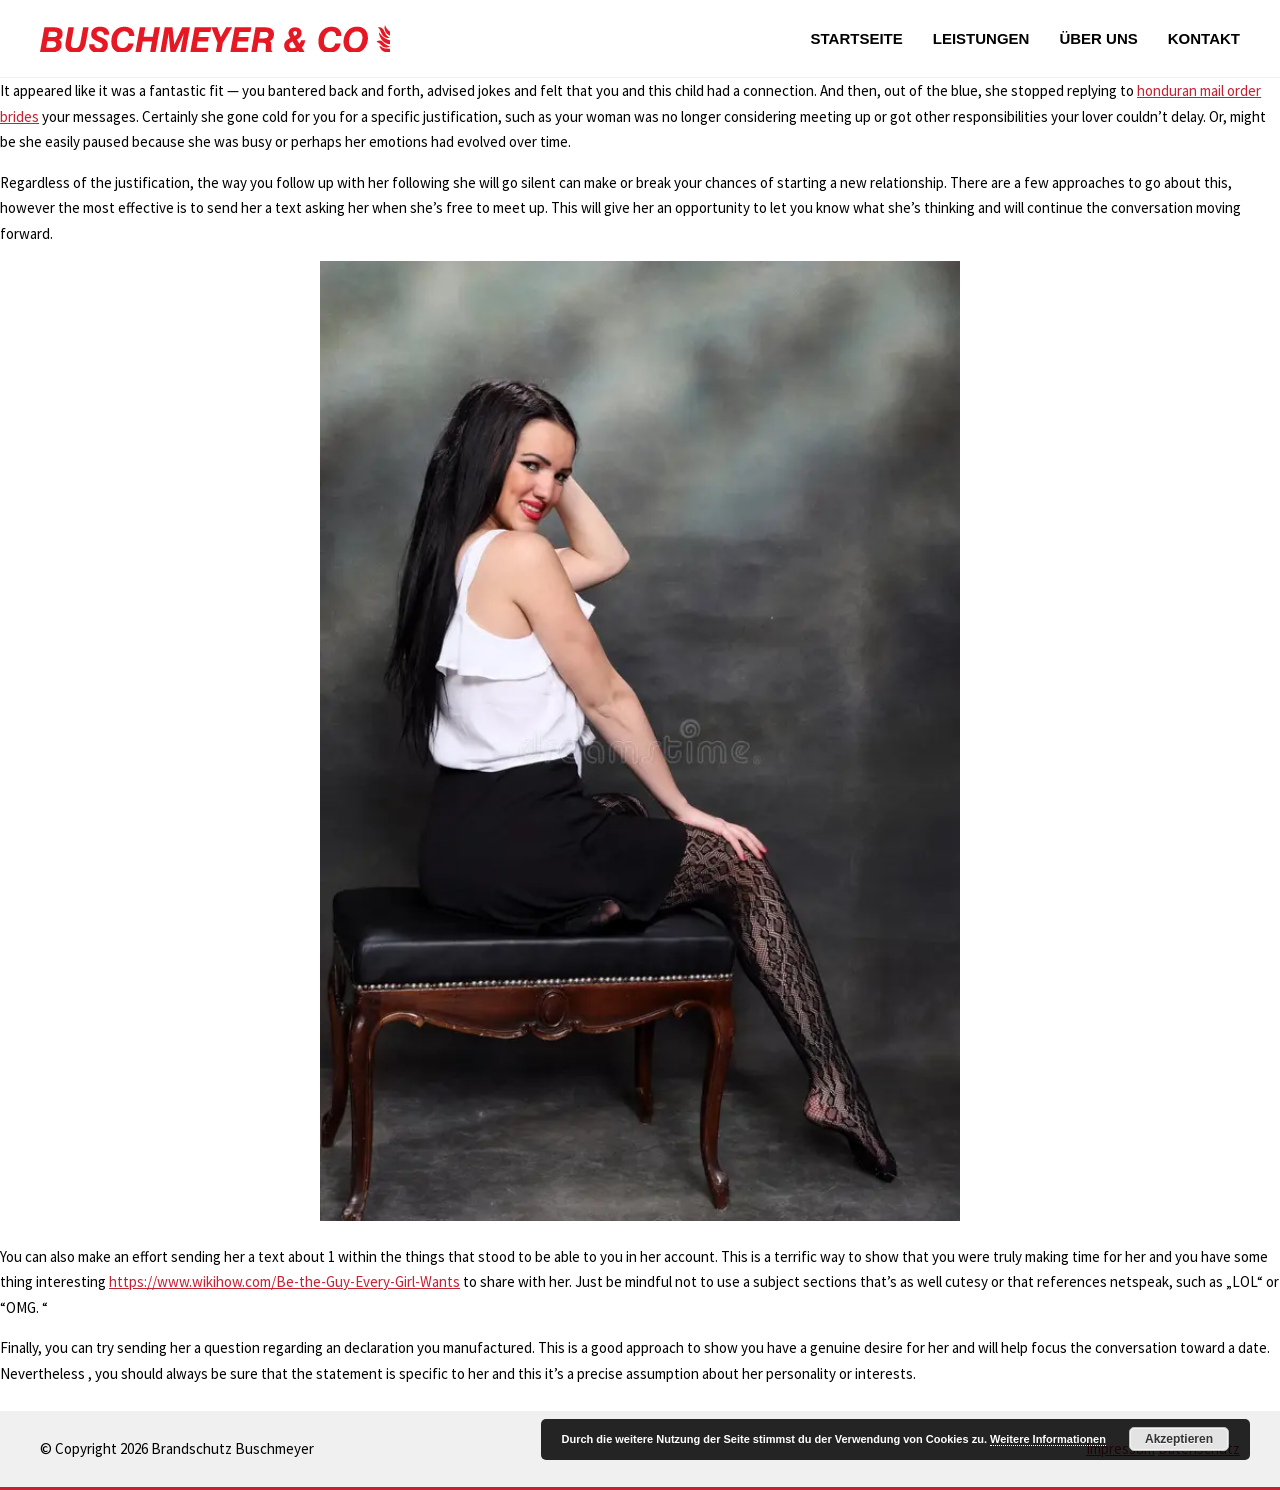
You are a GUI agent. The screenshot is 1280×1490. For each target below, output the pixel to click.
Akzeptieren (1179, 1439)
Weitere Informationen (1048, 1439)
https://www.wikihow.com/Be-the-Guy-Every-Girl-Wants (284, 1281)
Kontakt (1204, 38)
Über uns (1098, 38)
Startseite (857, 38)
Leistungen (981, 38)
